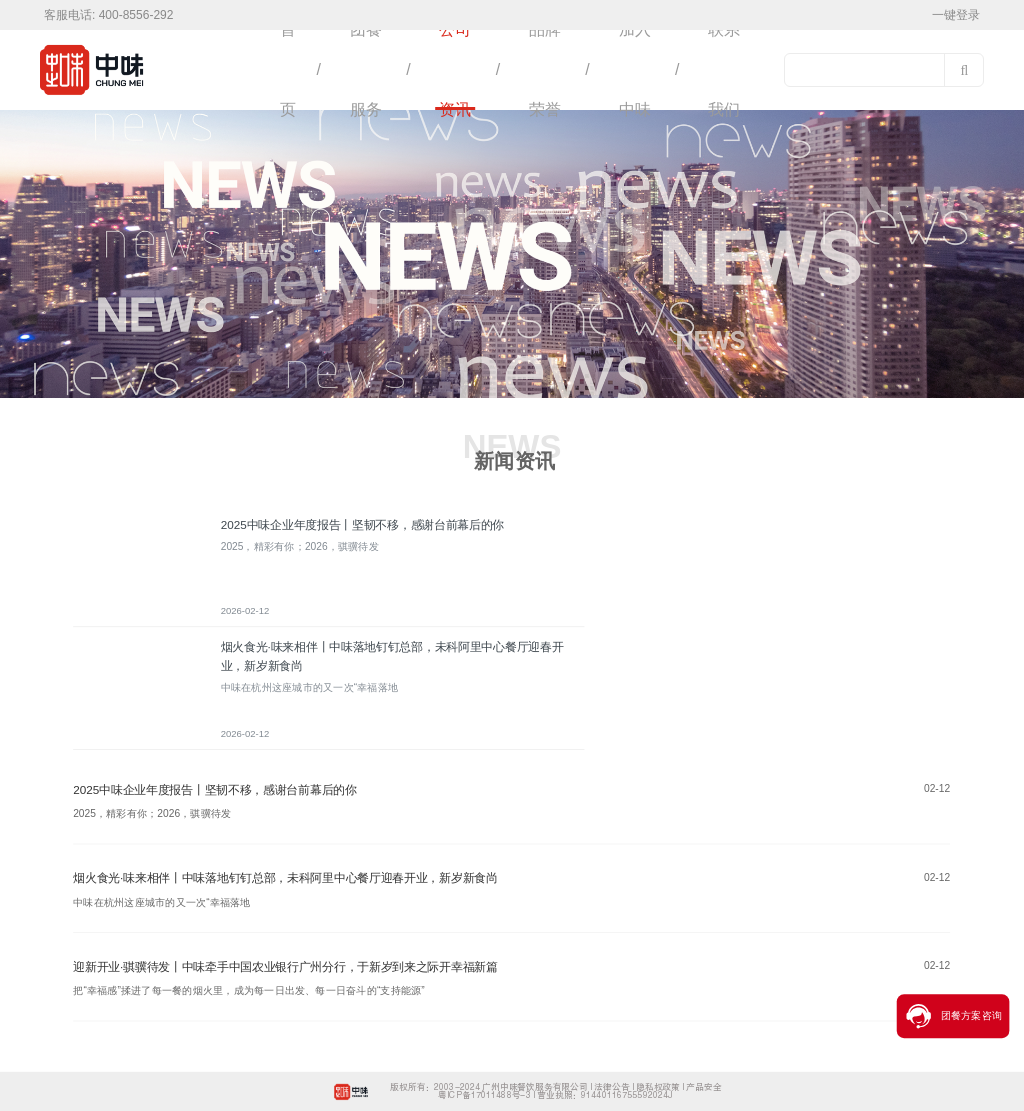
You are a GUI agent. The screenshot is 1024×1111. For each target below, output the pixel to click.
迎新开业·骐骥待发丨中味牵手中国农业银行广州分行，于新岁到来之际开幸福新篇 (285, 967)
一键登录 (956, 15)
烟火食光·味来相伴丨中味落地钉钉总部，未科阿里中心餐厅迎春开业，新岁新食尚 (285, 878)
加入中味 (635, 70)
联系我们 (724, 70)
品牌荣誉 (545, 70)
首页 (288, 70)
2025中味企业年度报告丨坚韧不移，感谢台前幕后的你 (362, 525)
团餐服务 (366, 70)
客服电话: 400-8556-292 (108, 15)
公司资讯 (455, 70)
